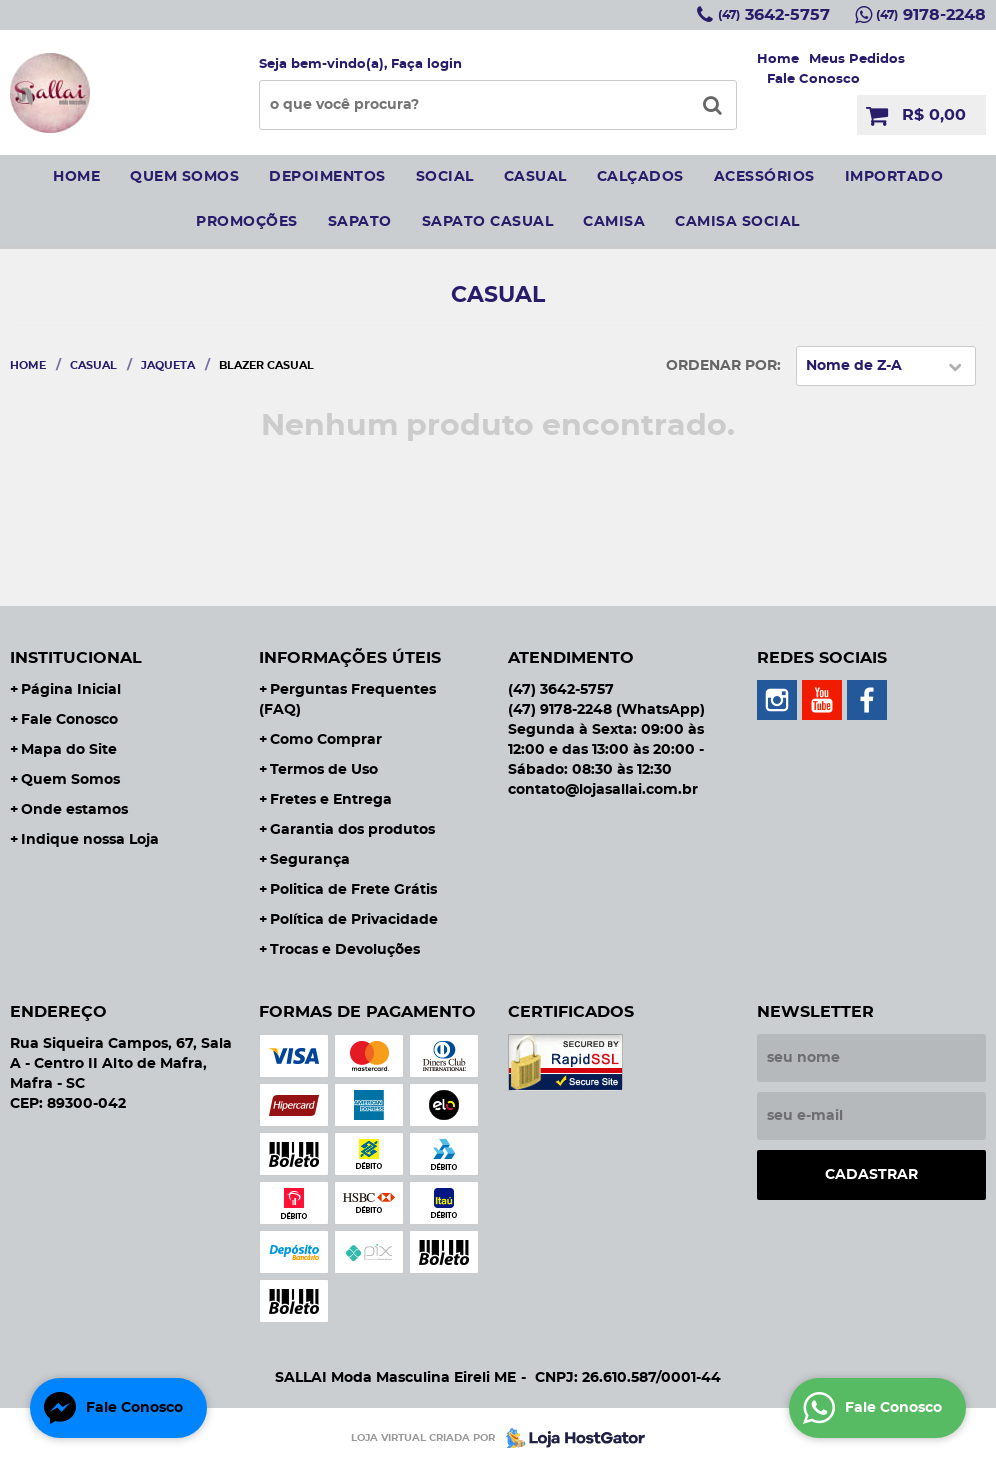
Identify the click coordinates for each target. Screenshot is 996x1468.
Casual (535, 177)
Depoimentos (327, 177)
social (445, 177)
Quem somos (184, 177)
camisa (614, 222)
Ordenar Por (721, 366)
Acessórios (764, 177)
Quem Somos (70, 780)
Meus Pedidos (857, 59)
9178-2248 (931, 15)
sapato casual (488, 222)
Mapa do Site (69, 750)
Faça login (426, 64)
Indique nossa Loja (90, 840)
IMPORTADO (894, 177)
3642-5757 (774, 15)
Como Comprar (326, 740)
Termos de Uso (324, 770)
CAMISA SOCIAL (737, 222)
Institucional (76, 658)
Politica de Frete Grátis (353, 890)
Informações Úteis (350, 658)
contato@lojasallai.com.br (603, 790)
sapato (360, 222)
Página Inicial (71, 690)
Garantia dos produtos (352, 830)
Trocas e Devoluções (345, 950)
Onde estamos (74, 810)
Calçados (640, 177)
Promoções (247, 222)
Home (778, 59)
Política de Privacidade (354, 920)
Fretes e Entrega (331, 800)
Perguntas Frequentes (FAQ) (347, 700)
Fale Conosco (813, 79)
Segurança (310, 860)
